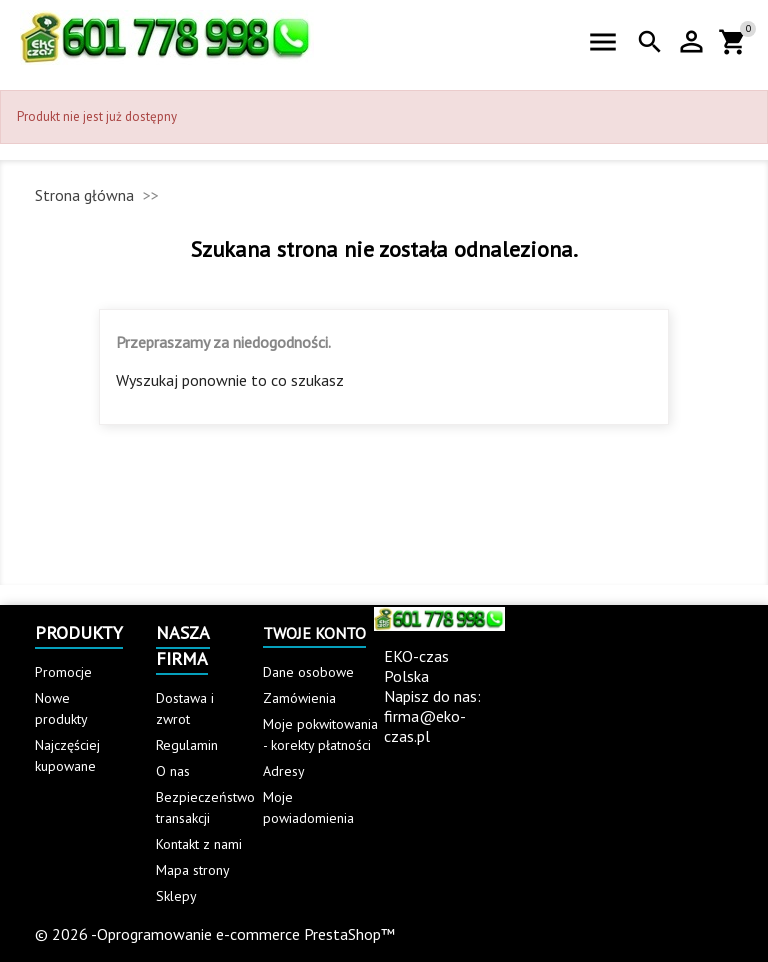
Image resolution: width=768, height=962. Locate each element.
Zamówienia (299, 698)
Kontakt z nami (199, 844)
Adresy (284, 771)
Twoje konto (314, 633)
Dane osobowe (308, 672)
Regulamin (187, 745)
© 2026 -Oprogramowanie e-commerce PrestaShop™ (215, 934)
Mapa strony (193, 870)
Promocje (63, 672)
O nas (173, 771)
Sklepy (176, 896)
